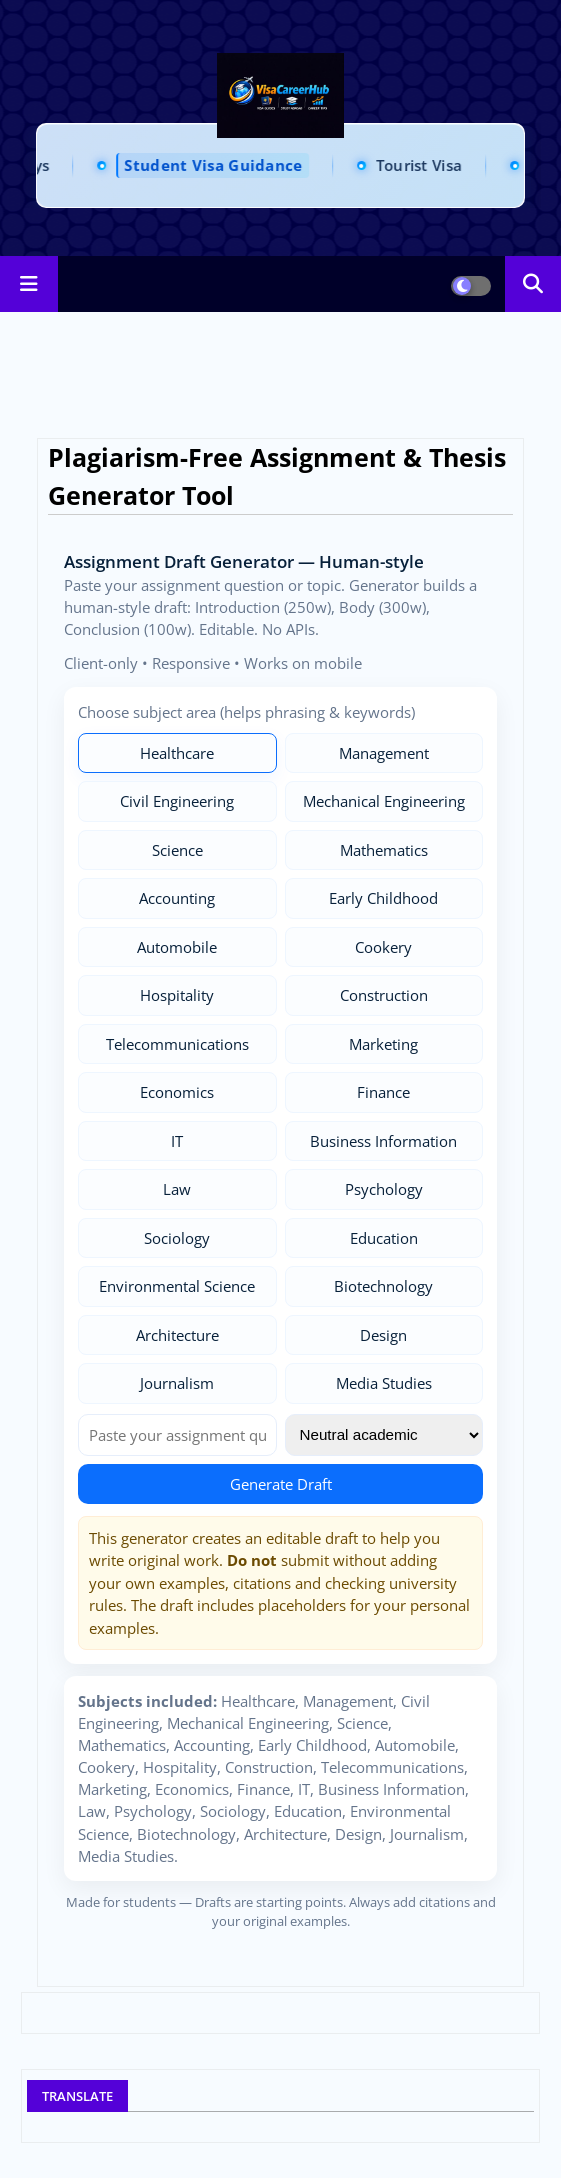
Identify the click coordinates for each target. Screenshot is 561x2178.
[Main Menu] (29, 284)
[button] (533, 284)
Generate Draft (281, 1484)
